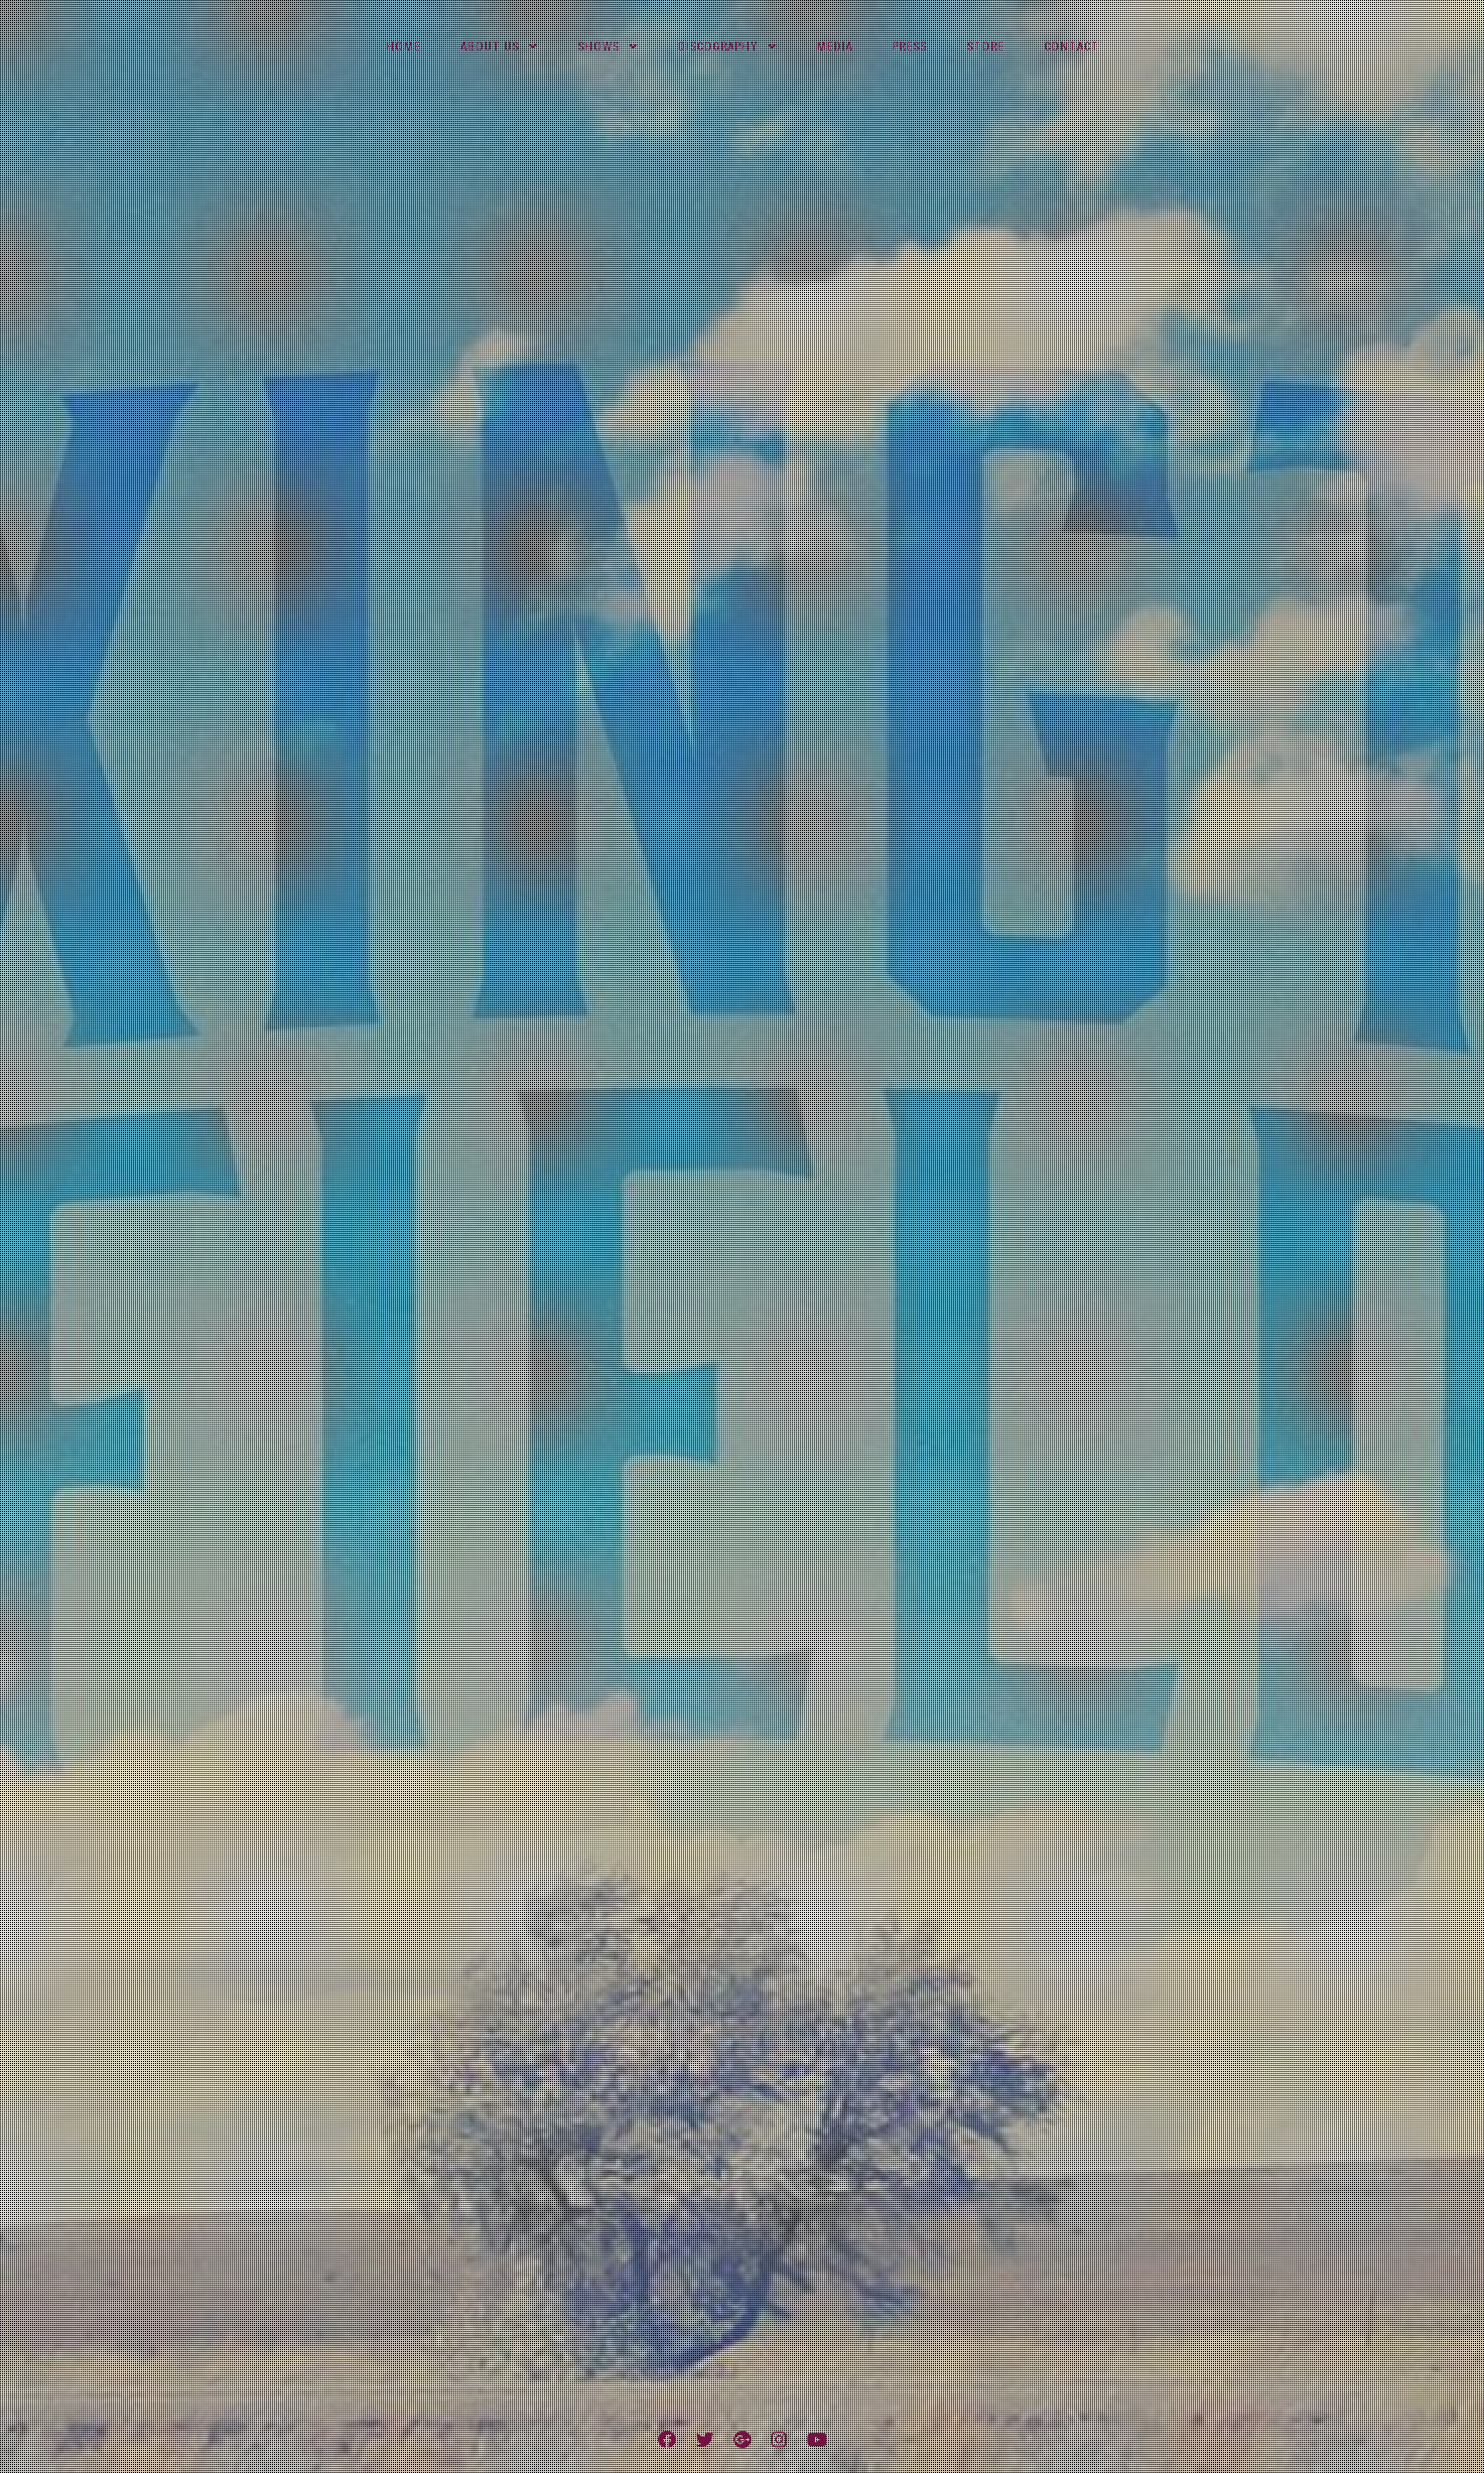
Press (909, 47)
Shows (598, 47)
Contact (1071, 47)
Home (403, 47)
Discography (718, 47)
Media (835, 47)
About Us (490, 47)
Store (986, 47)
